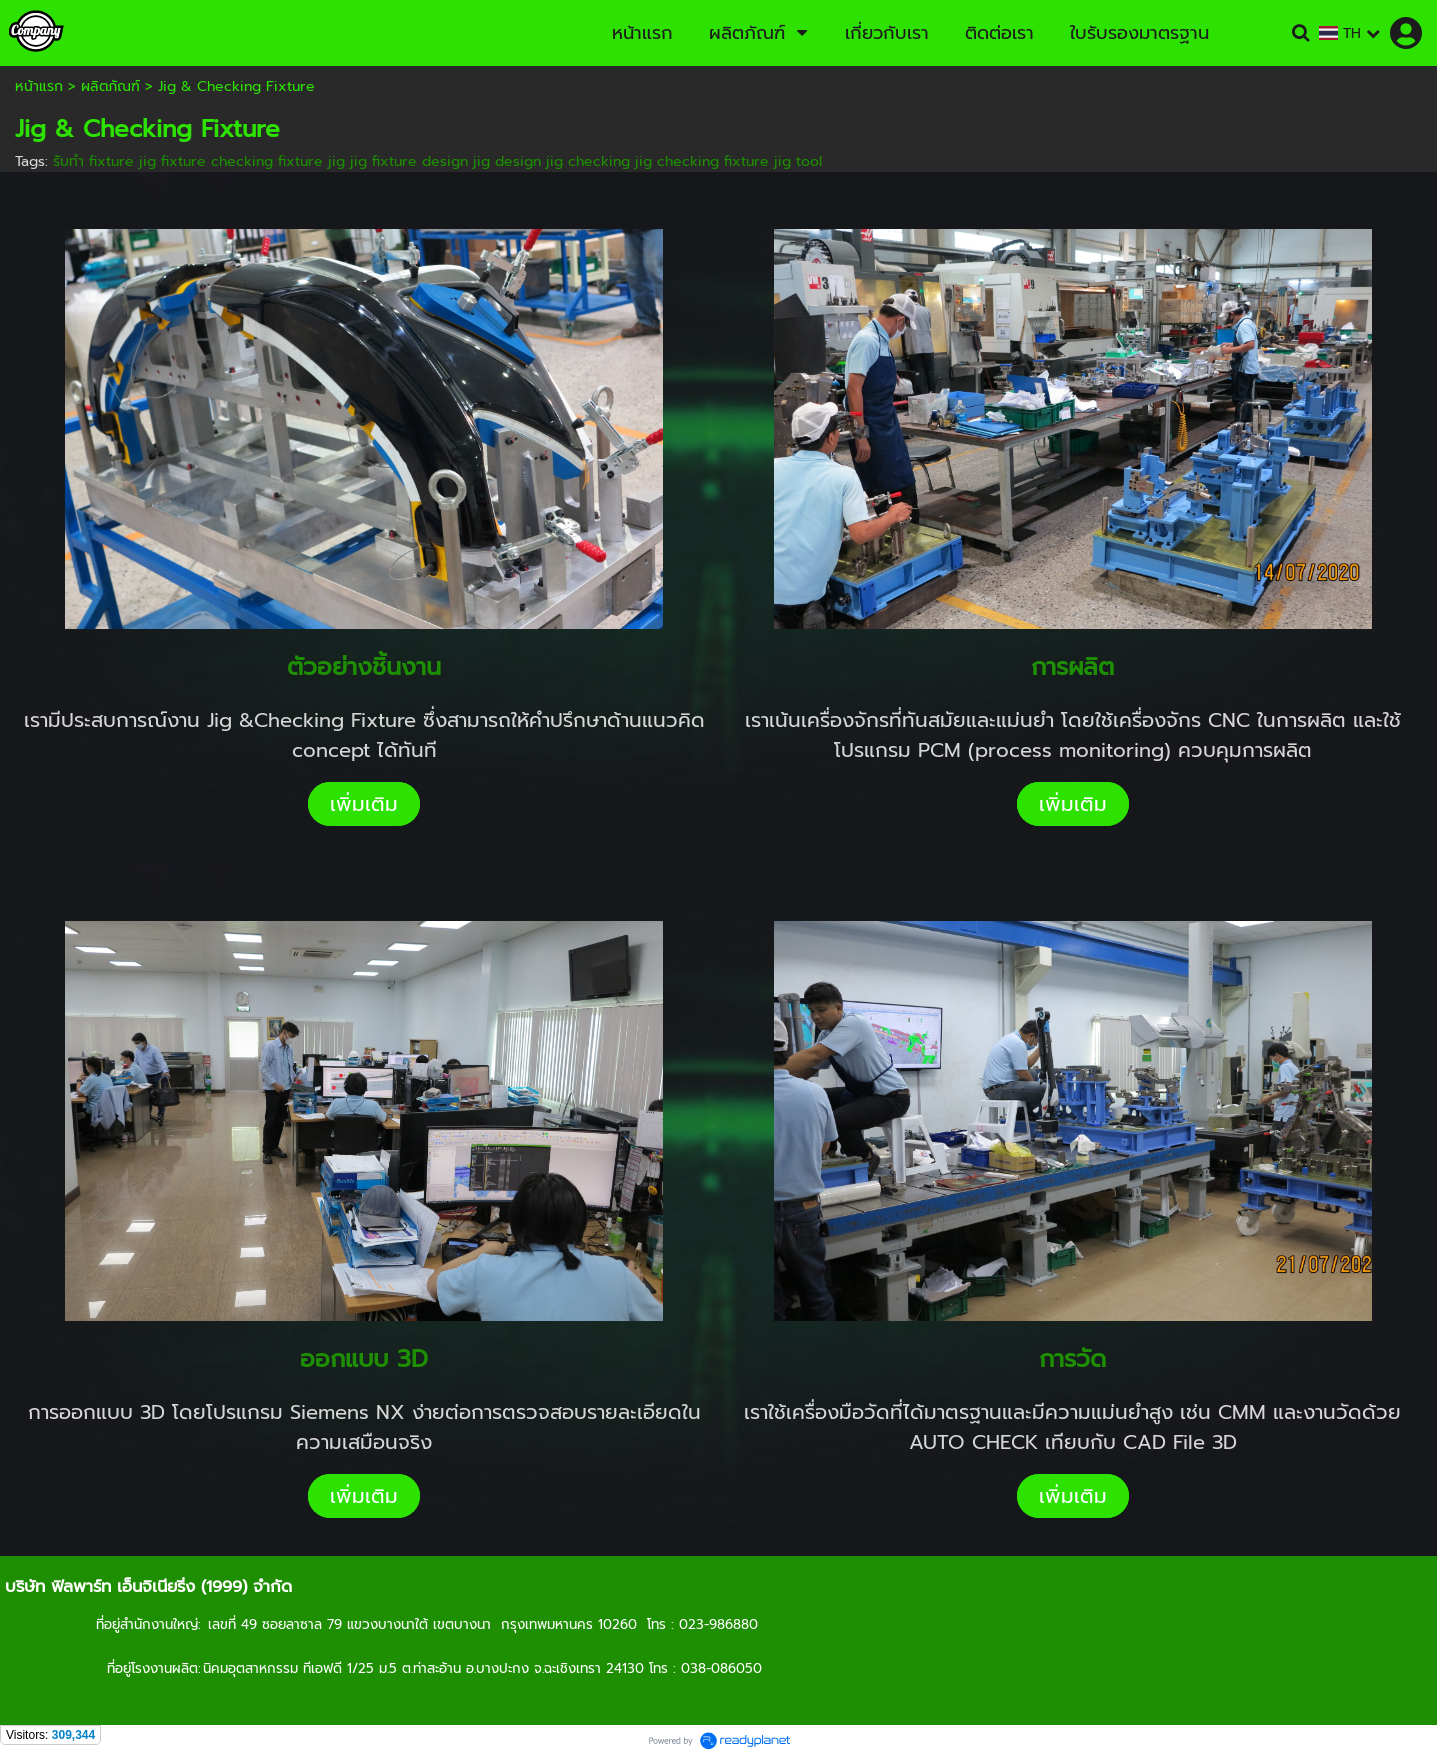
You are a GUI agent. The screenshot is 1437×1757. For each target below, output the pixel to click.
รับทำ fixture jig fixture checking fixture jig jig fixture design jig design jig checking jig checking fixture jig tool (437, 161)
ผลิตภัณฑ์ (110, 86)
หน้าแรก (39, 86)
